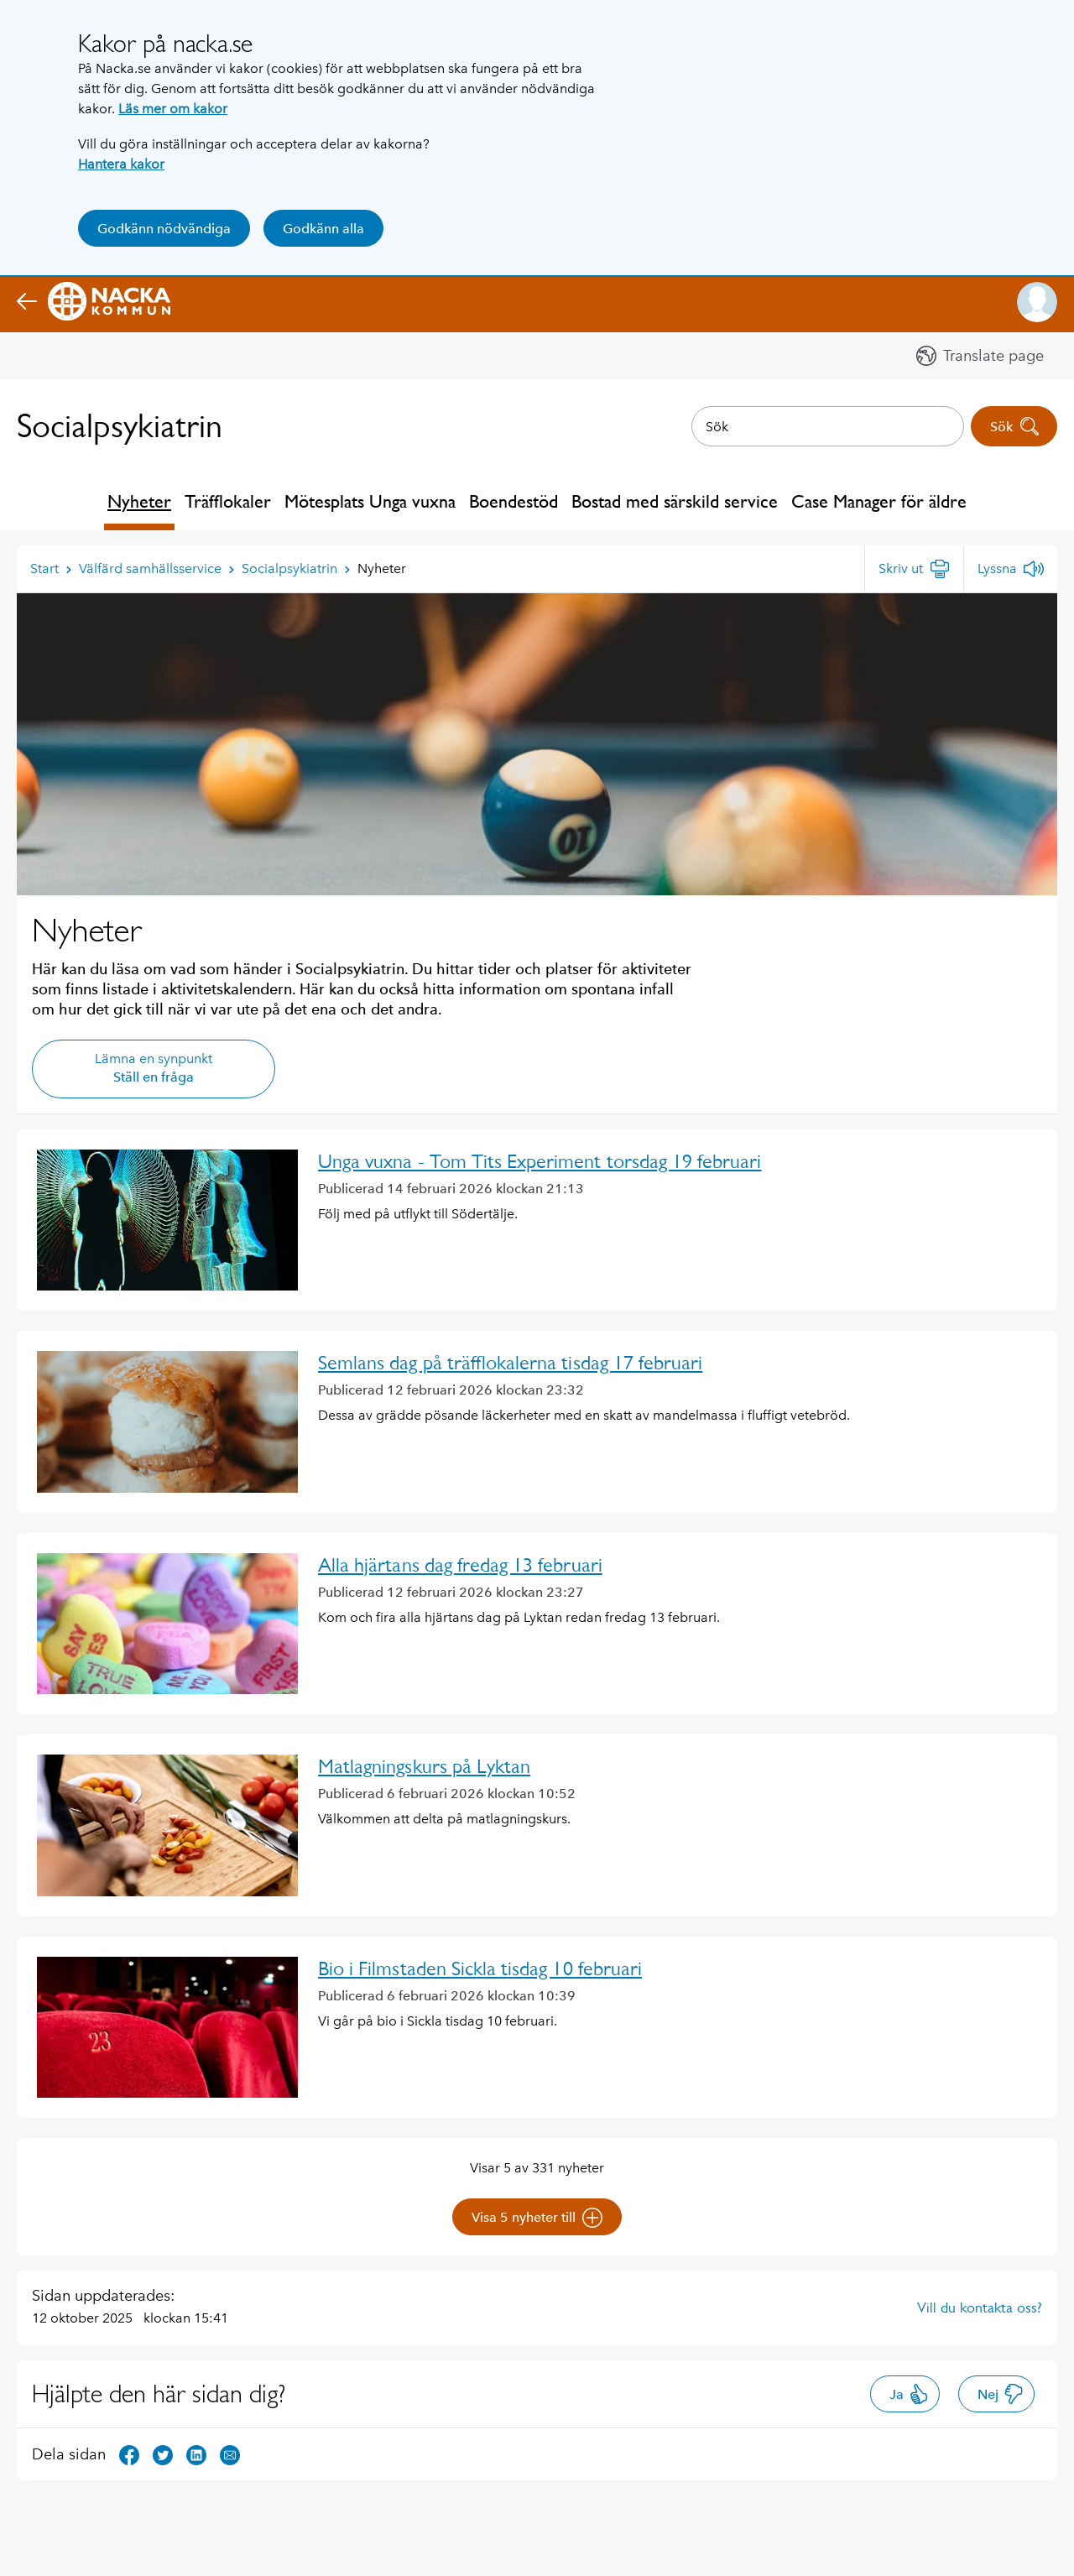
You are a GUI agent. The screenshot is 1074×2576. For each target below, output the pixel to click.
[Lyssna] (1010, 568)
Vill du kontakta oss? (979, 2307)
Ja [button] (909, 2394)
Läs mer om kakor (172, 109)
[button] (1037, 302)
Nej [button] (1001, 2394)
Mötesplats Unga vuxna (370, 501)
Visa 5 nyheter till (537, 2218)
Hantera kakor (121, 164)
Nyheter (139, 501)
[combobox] (827, 426)
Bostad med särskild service (674, 501)
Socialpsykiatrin (119, 426)
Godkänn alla (323, 229)
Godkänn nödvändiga (164, 229)
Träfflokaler (228, 501)
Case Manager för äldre (879, 501)
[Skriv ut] (914, 568)
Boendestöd (513, 501)
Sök (1015, 426)
